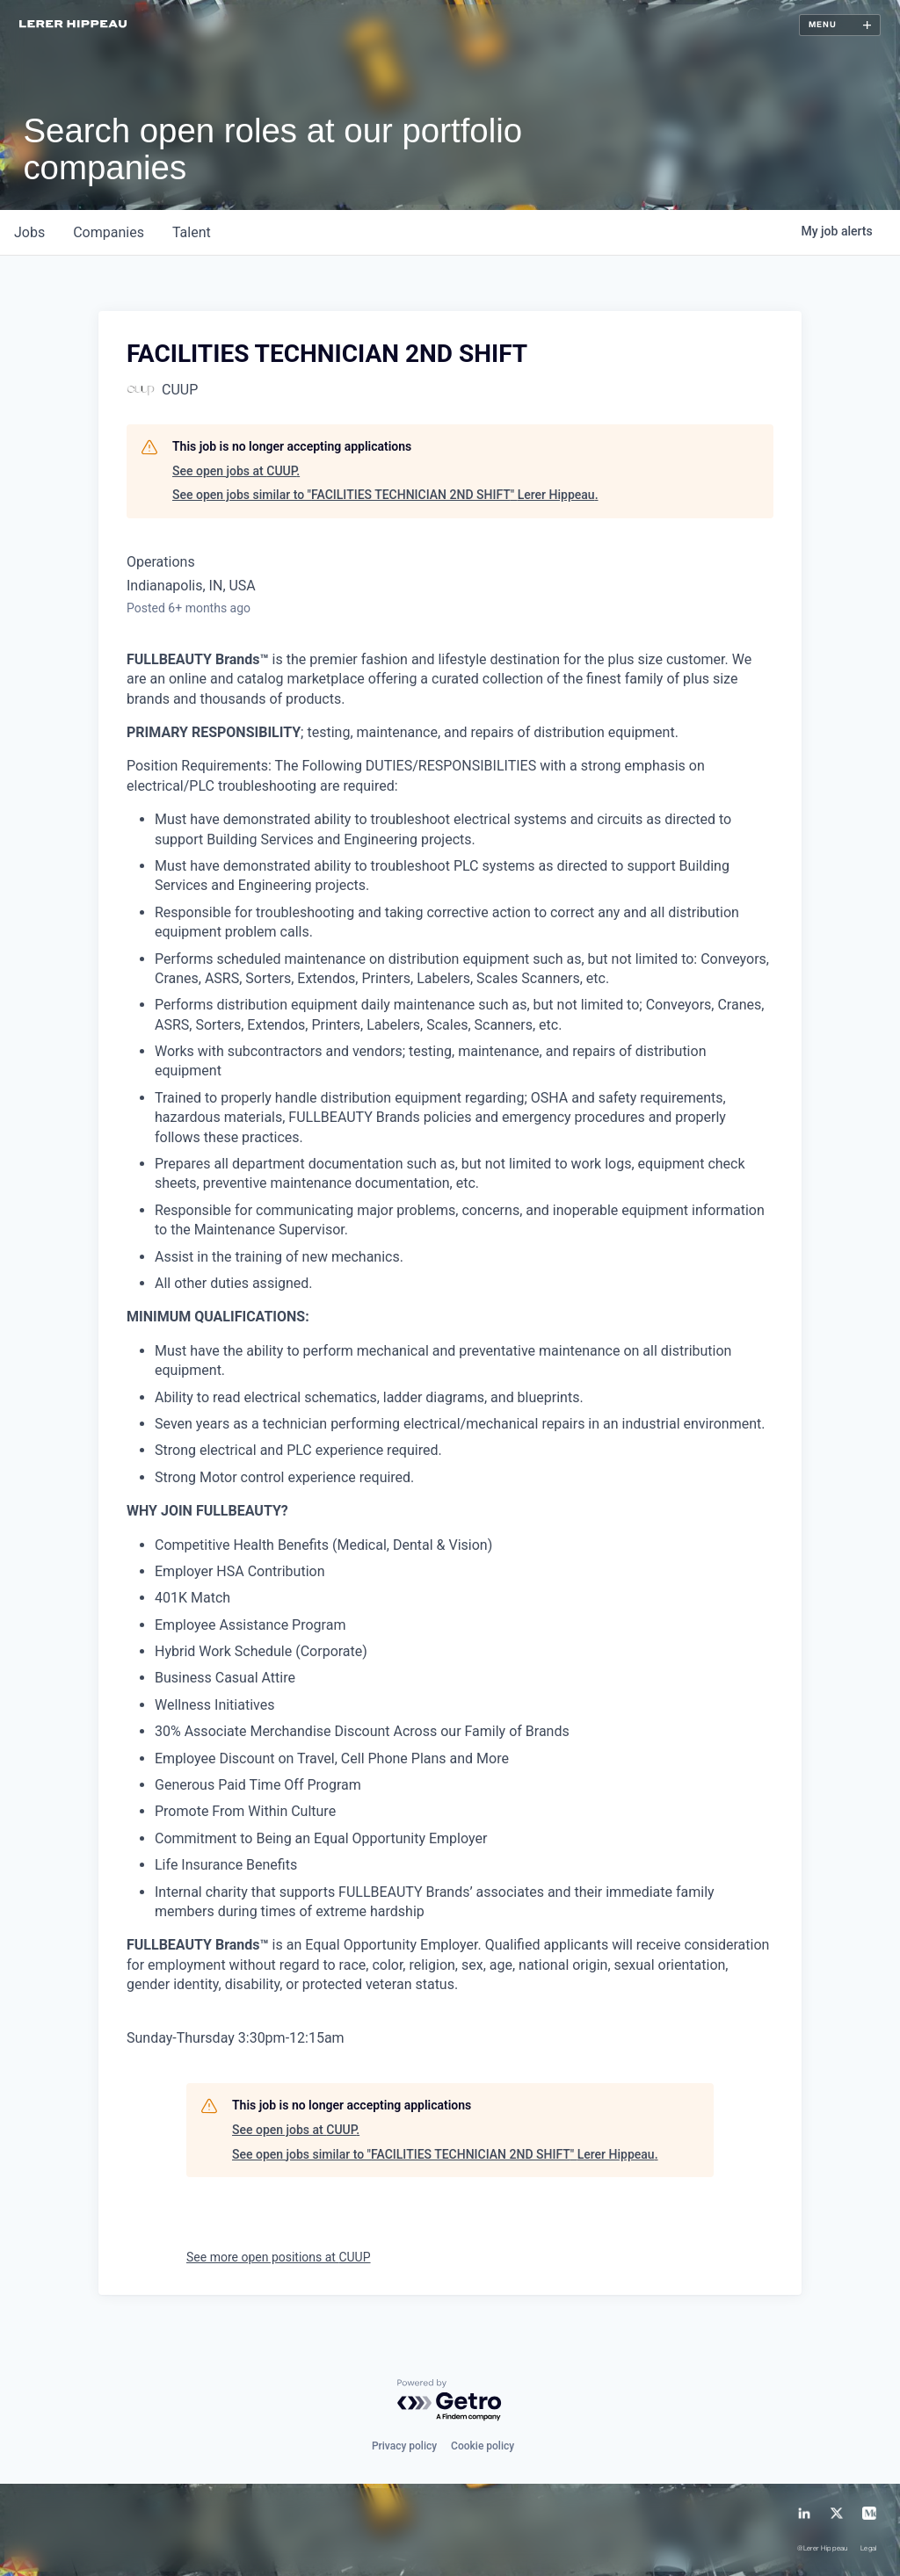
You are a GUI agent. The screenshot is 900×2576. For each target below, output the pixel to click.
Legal (868, 2549)
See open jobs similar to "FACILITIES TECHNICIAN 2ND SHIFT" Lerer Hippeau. (385, 495)
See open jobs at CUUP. (236, 471)
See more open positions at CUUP (278, 2257)
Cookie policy (482, 2446)
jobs (29, 232)
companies (108, 232)
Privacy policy (404, 2446)
